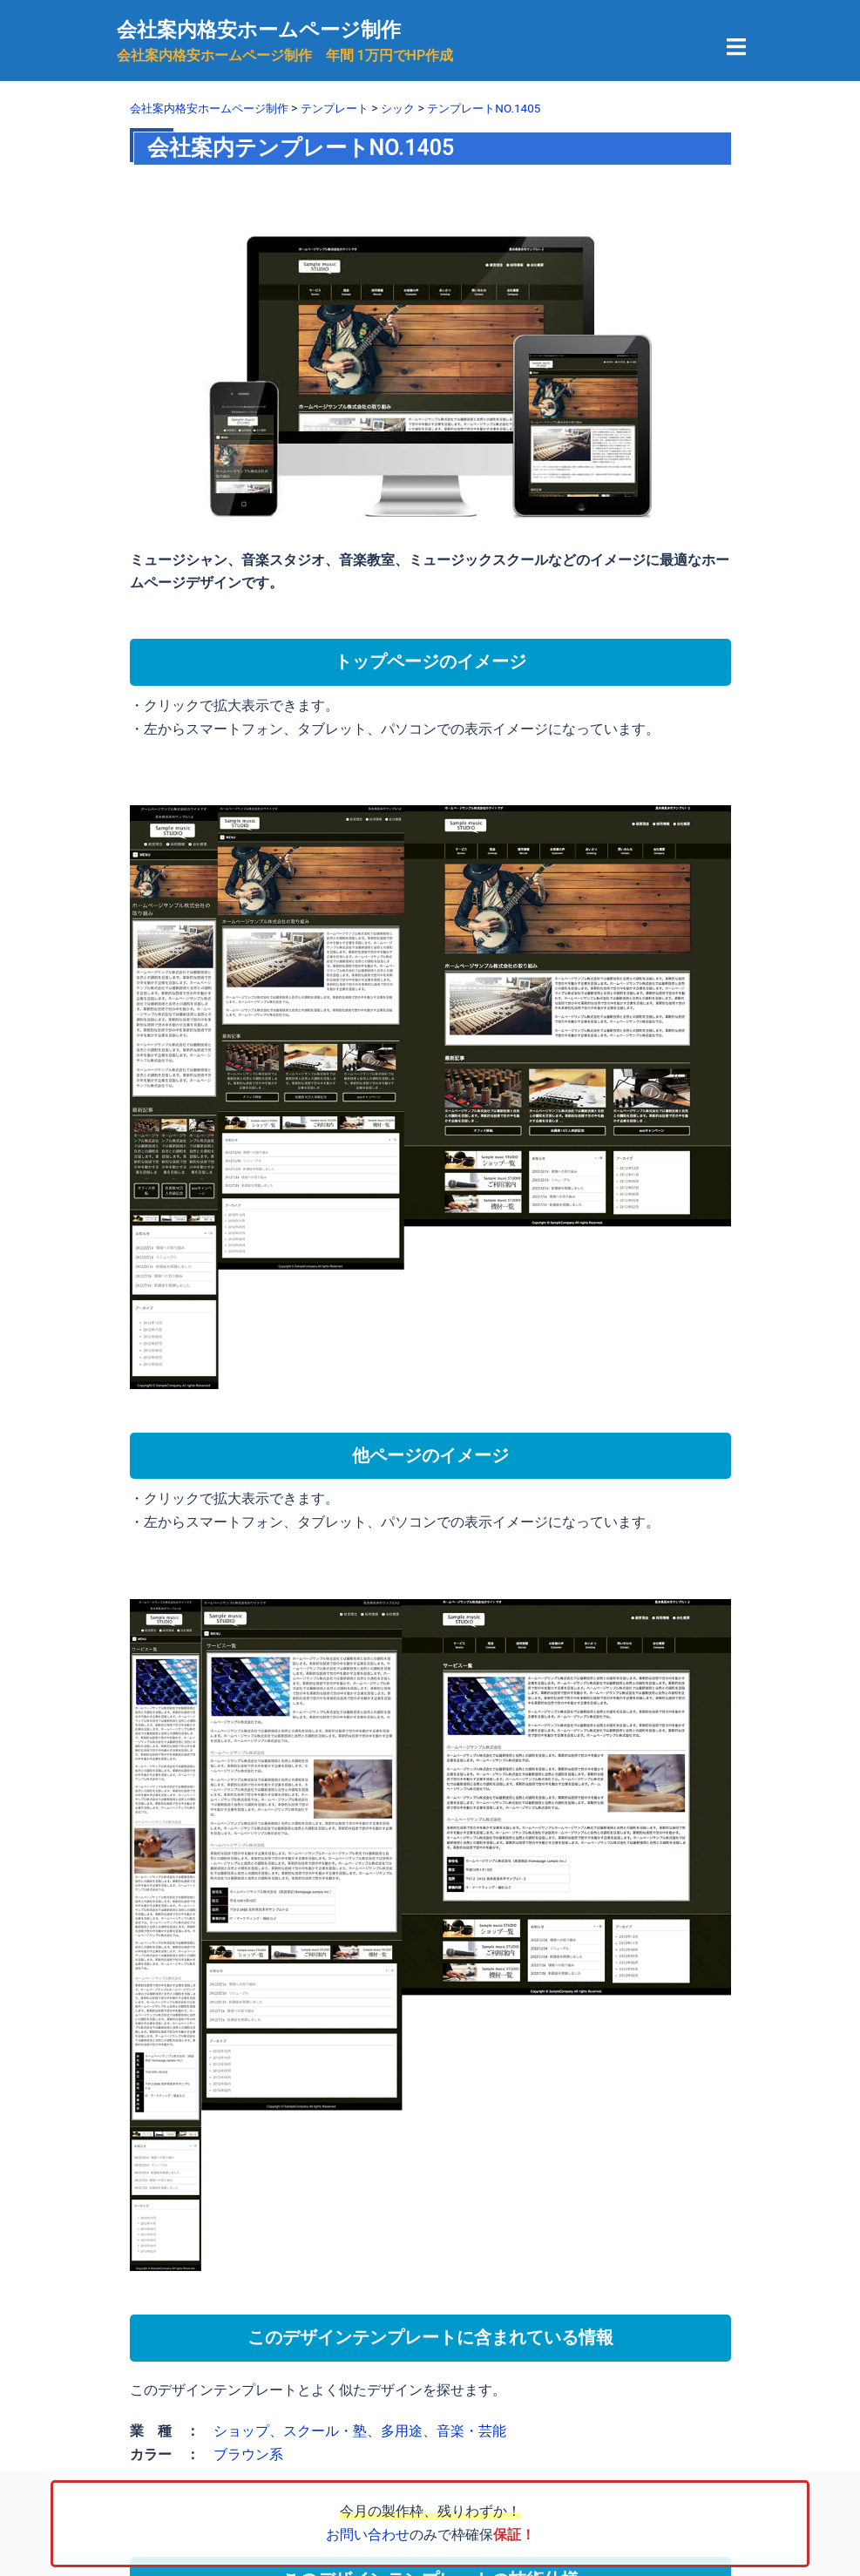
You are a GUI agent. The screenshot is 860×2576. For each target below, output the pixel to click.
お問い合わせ (368, 2534)
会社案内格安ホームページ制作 (265, 29)
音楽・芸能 (471, 2431)
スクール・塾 (325, 2431)
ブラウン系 (248, 2453)
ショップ (241, 2431)
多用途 (402, 2431)
